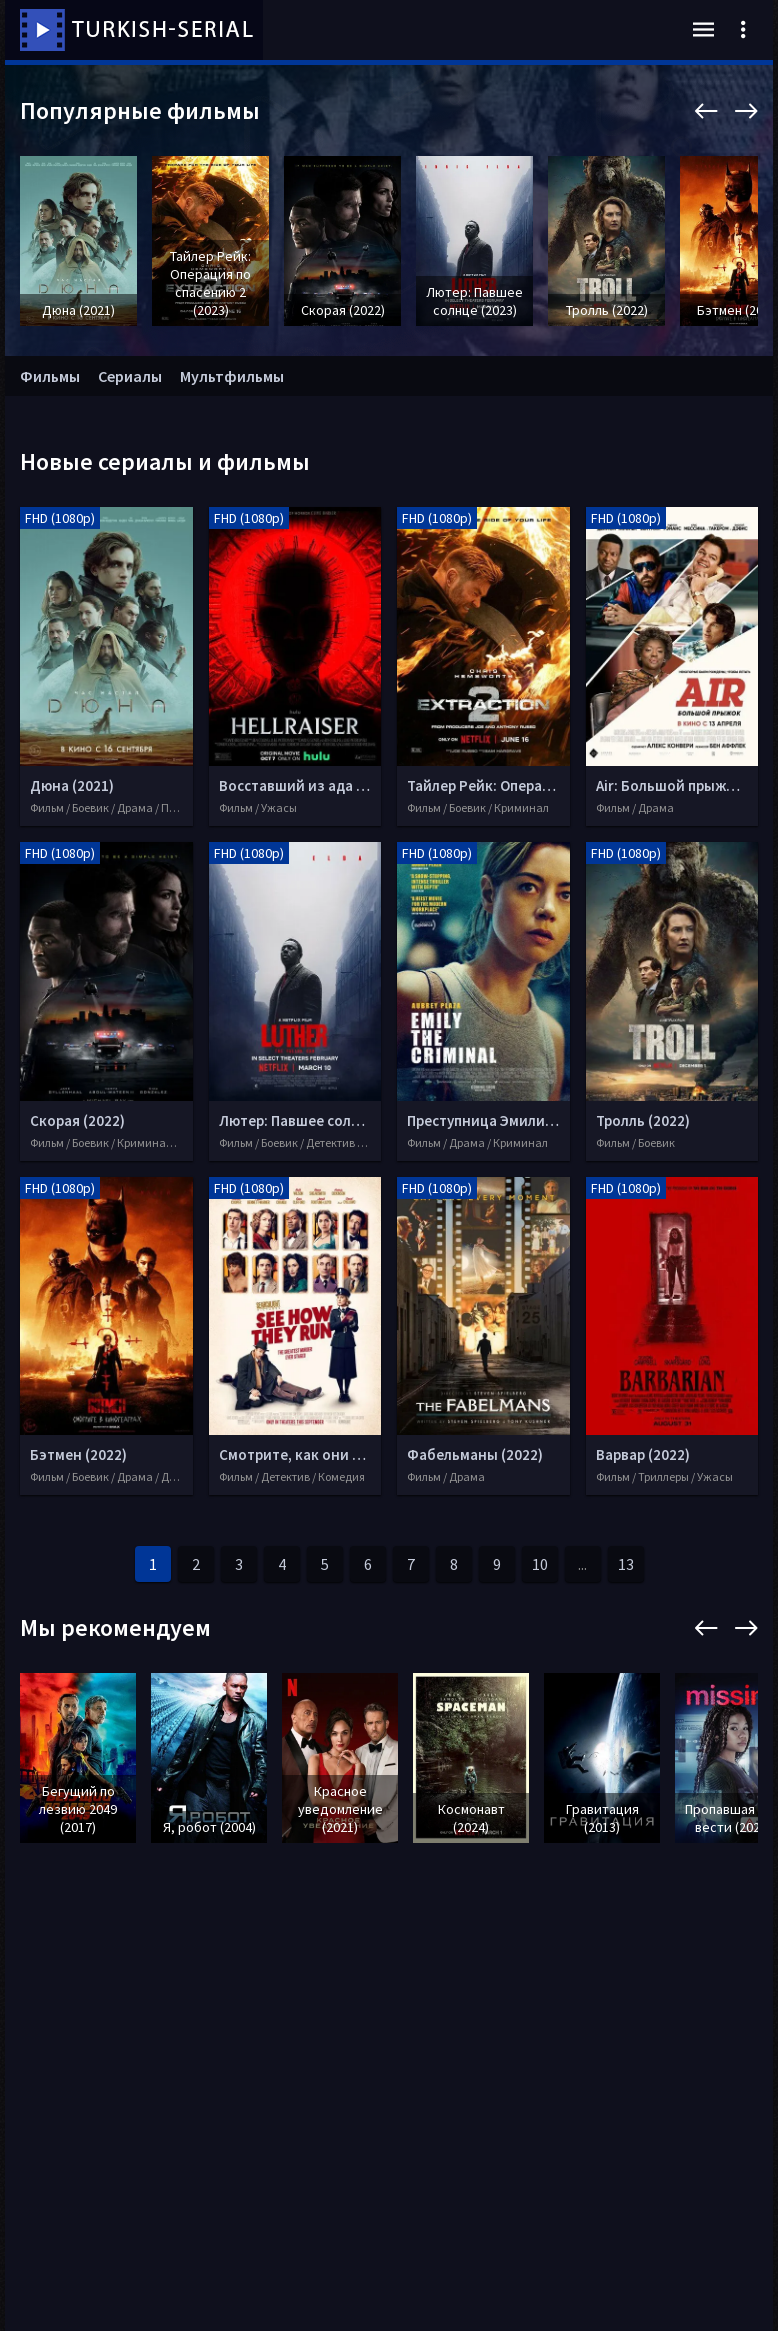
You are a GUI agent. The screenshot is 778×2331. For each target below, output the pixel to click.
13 (626, 1564)
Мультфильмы (232, 376)
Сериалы (130, 376)
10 (540, 1564)
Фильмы (50, 376)
